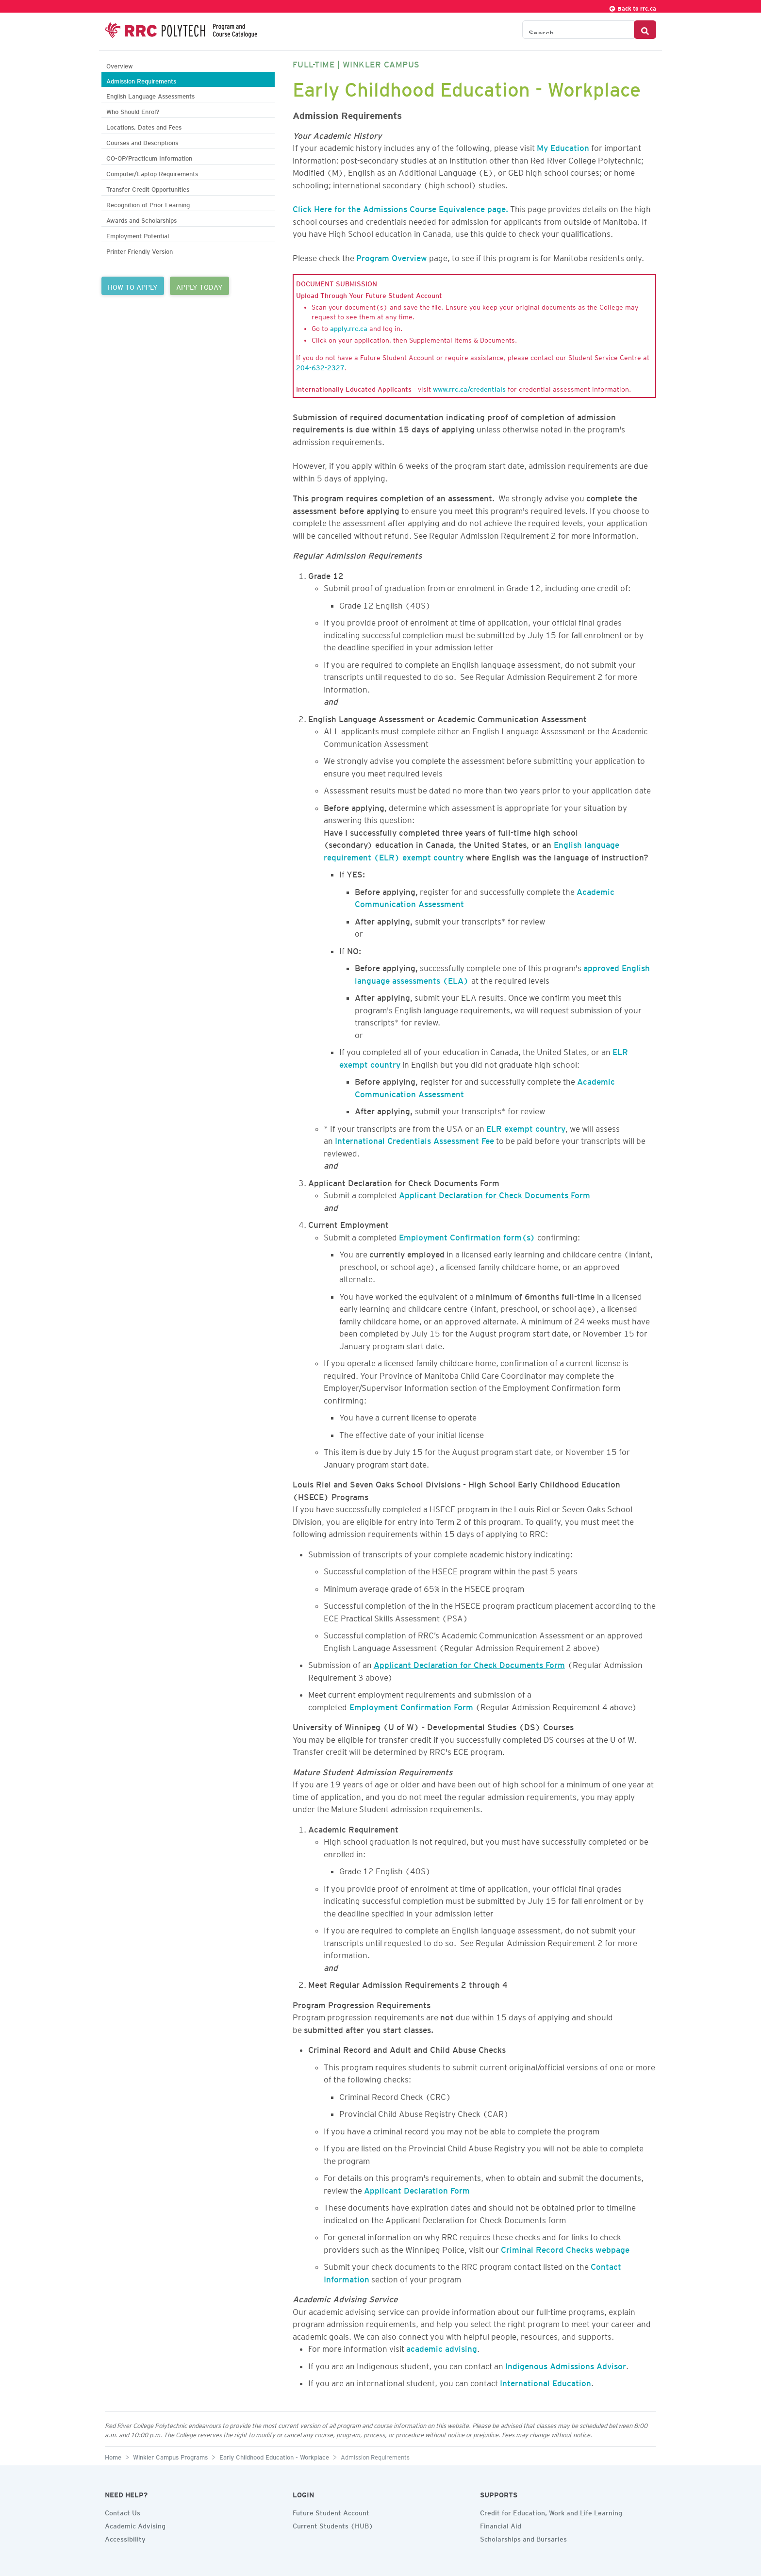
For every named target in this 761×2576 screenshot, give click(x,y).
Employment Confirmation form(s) (467, 1235)
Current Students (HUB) (333, 2524)
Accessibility (125, 2537)
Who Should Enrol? (132, 110)
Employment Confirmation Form (411, 1705)
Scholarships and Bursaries (523, 2537)
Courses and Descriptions (142, 141)
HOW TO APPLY (133, 285)
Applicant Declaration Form (417, 2189)
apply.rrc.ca (348, 327)
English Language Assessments (150, 95)
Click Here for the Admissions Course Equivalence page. (400, 207)
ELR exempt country (525, 1127)
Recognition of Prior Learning (148, 203)
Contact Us (122, 2511)
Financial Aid (500, 2524)
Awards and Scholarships (141, 219)
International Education (545, 2381)
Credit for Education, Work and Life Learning (551, 2511)
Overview (119, 65)
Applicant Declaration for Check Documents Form (494, 1193)
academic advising (441, 2347)
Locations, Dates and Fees (144, 126)
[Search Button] (645, 29)
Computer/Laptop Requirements (152, 172)
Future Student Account (331, 2511)
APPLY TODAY (199, 285)
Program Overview (391, 256)
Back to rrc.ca (632, 7)
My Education (563, 146)
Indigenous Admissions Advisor (565, 2364)
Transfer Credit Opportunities (147, 188)
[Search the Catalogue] (578, 29)
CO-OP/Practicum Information (149, 157)
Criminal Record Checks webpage (565, 2248)
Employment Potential (137, 234)
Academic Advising (135, 2524)
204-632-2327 (320, 366)
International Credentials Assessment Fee (414, 1139)
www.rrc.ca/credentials (469, 387)
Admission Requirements (141, 80)
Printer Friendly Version (139, 250)
